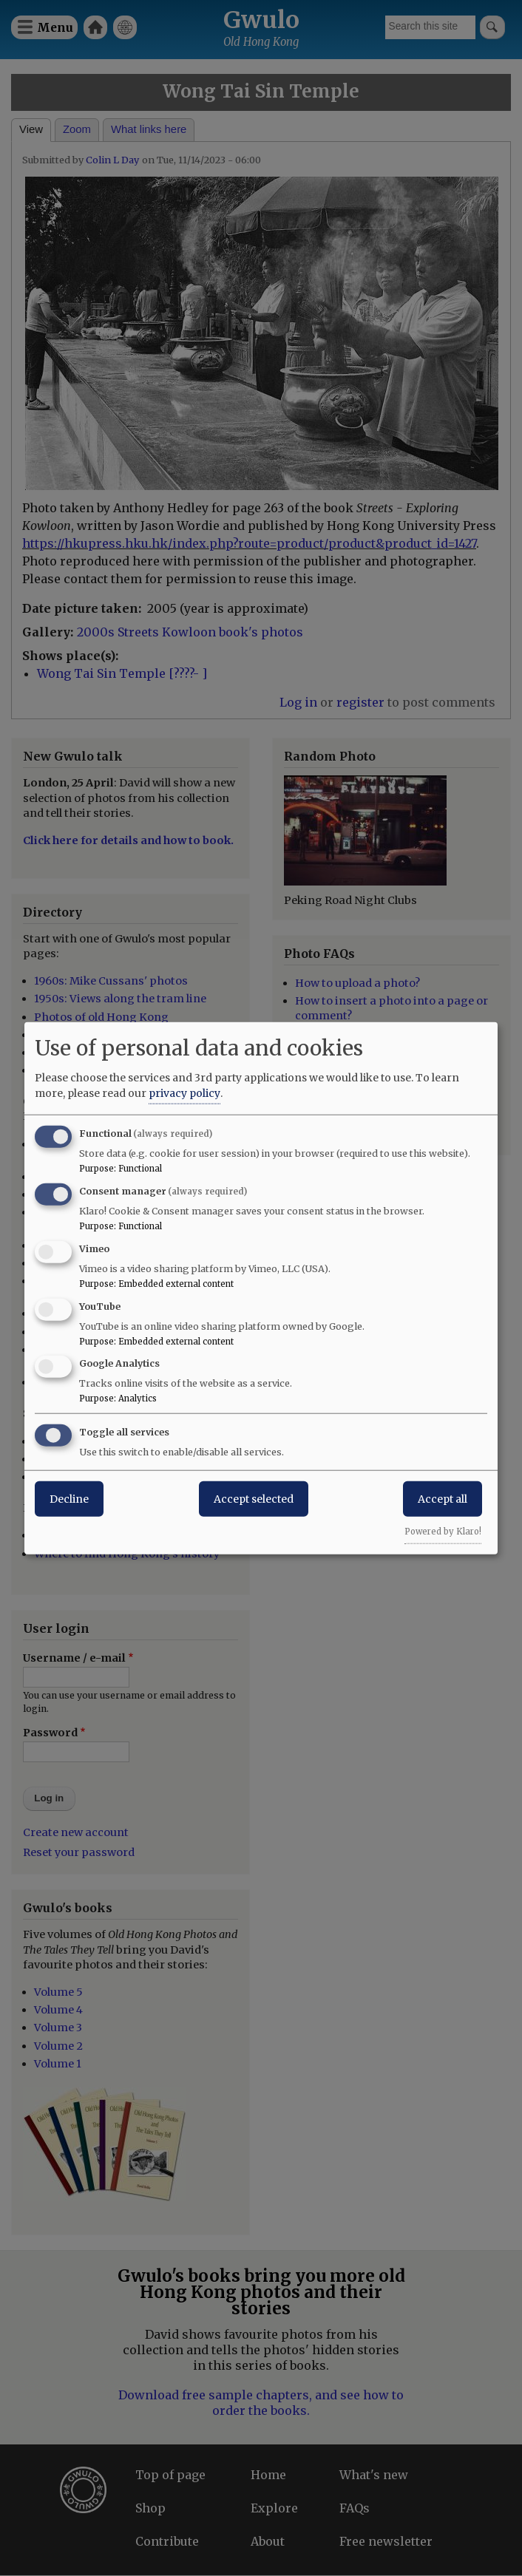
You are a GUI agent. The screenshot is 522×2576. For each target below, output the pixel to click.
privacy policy (184, 1093)
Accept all (442, 1499)
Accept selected (254, 1499)
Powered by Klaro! (442, 1531)
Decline (69, 1499)
